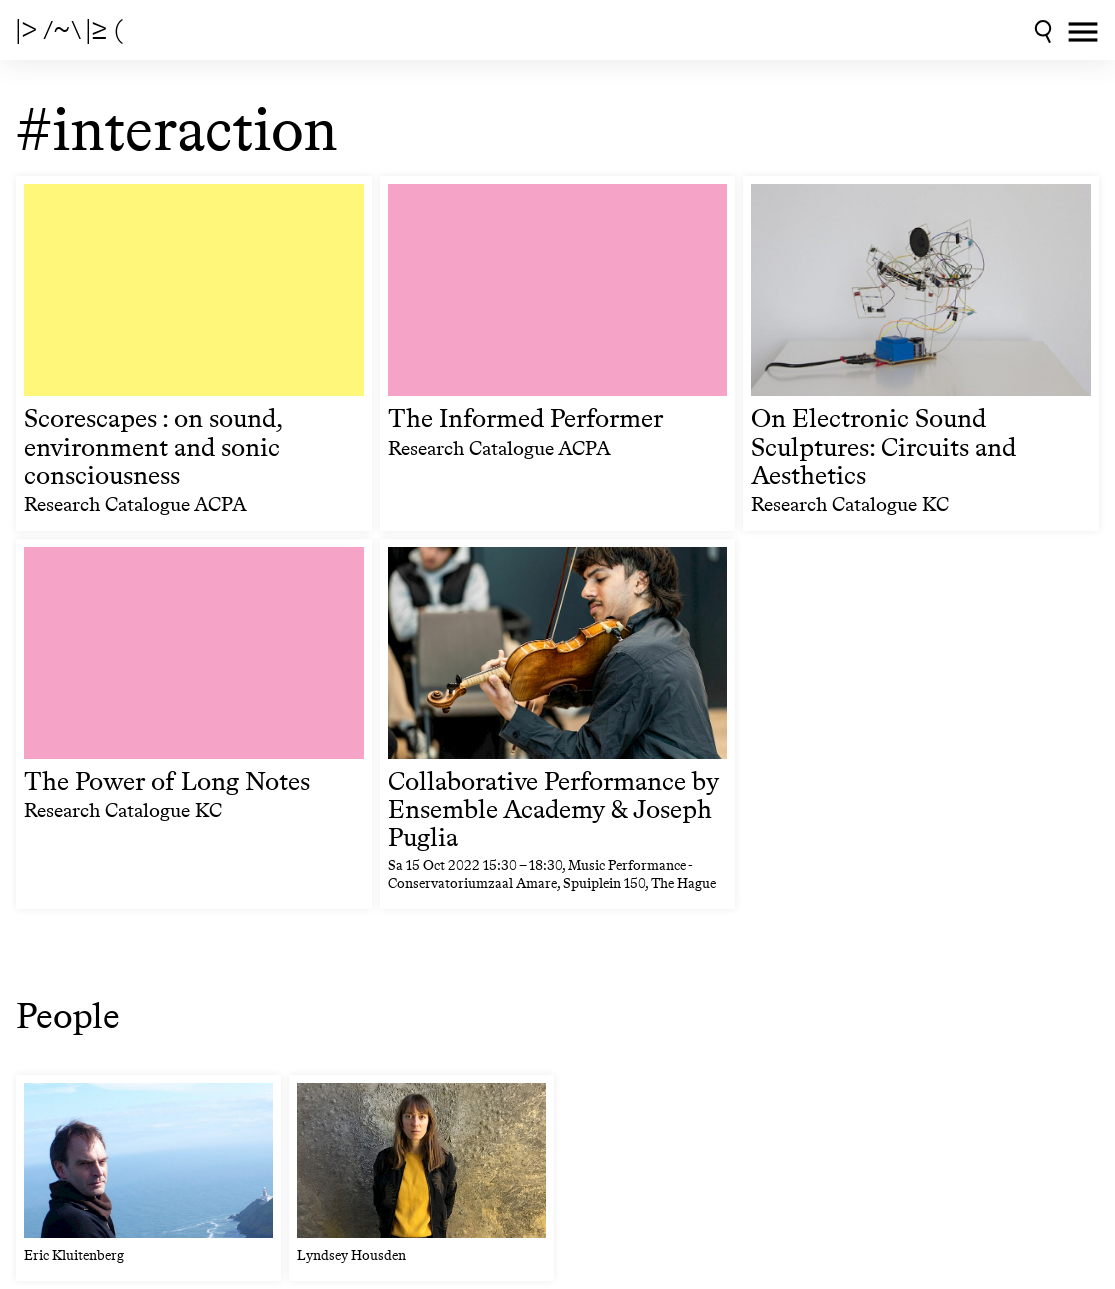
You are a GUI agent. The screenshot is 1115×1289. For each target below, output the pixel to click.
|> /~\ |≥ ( (69, 30)
